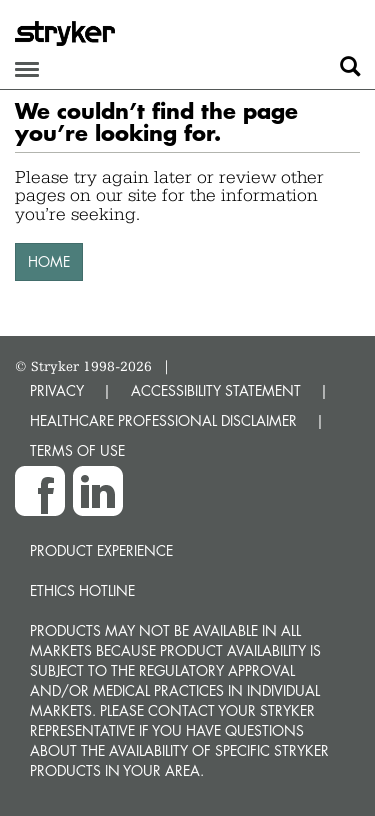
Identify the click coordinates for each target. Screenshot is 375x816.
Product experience (101, 550)
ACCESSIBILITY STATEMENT (216, 390)
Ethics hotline (82, 590)
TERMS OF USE (77, 450)
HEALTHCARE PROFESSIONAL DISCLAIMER (163, 420)
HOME (49, 261)
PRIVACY (57, 390)
